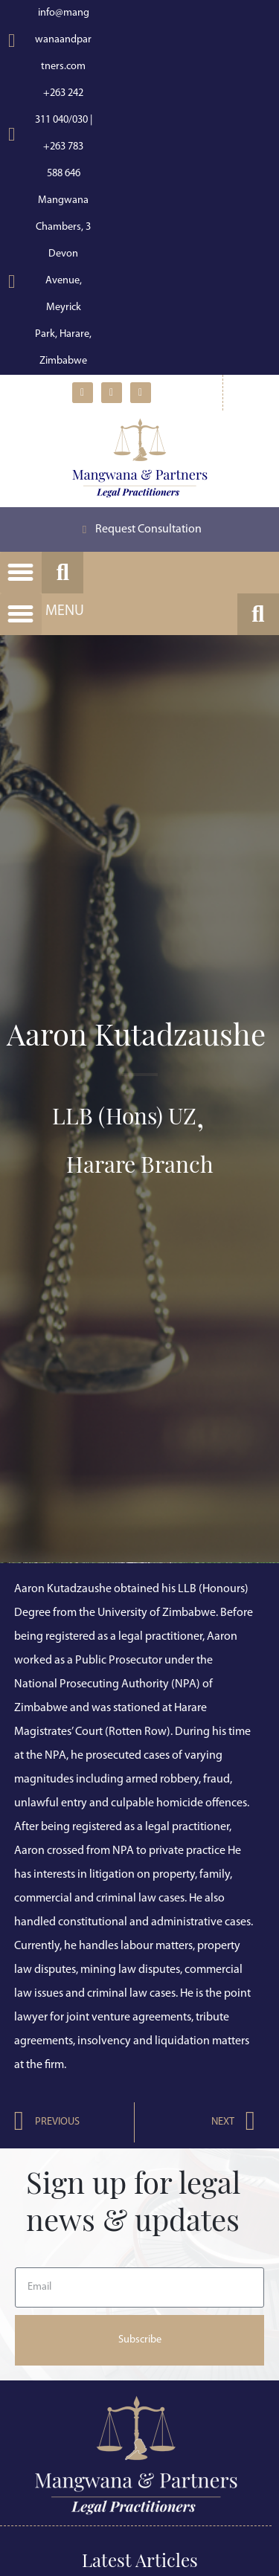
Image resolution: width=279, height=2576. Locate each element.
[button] (21, 572)
